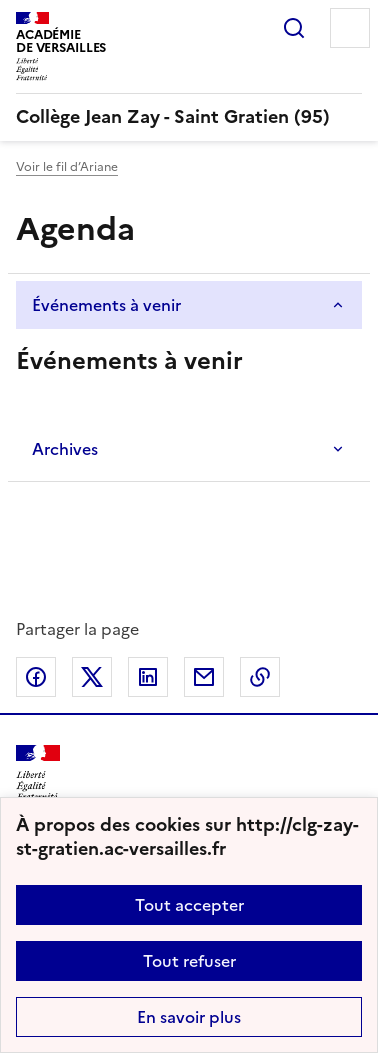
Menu (350, 28)
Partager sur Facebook (36, 677)
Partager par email (204, 677)
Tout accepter (189, 905)
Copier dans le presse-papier (260, 677)
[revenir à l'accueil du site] (189, 117)
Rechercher (294, 28)
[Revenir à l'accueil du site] (38, 773)
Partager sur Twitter (92, 677)
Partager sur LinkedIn (148, 677)
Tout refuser (189, 961)
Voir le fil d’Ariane (67, 167)
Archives (65, 449)
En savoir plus (189, 1017)
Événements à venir (106, 305)
